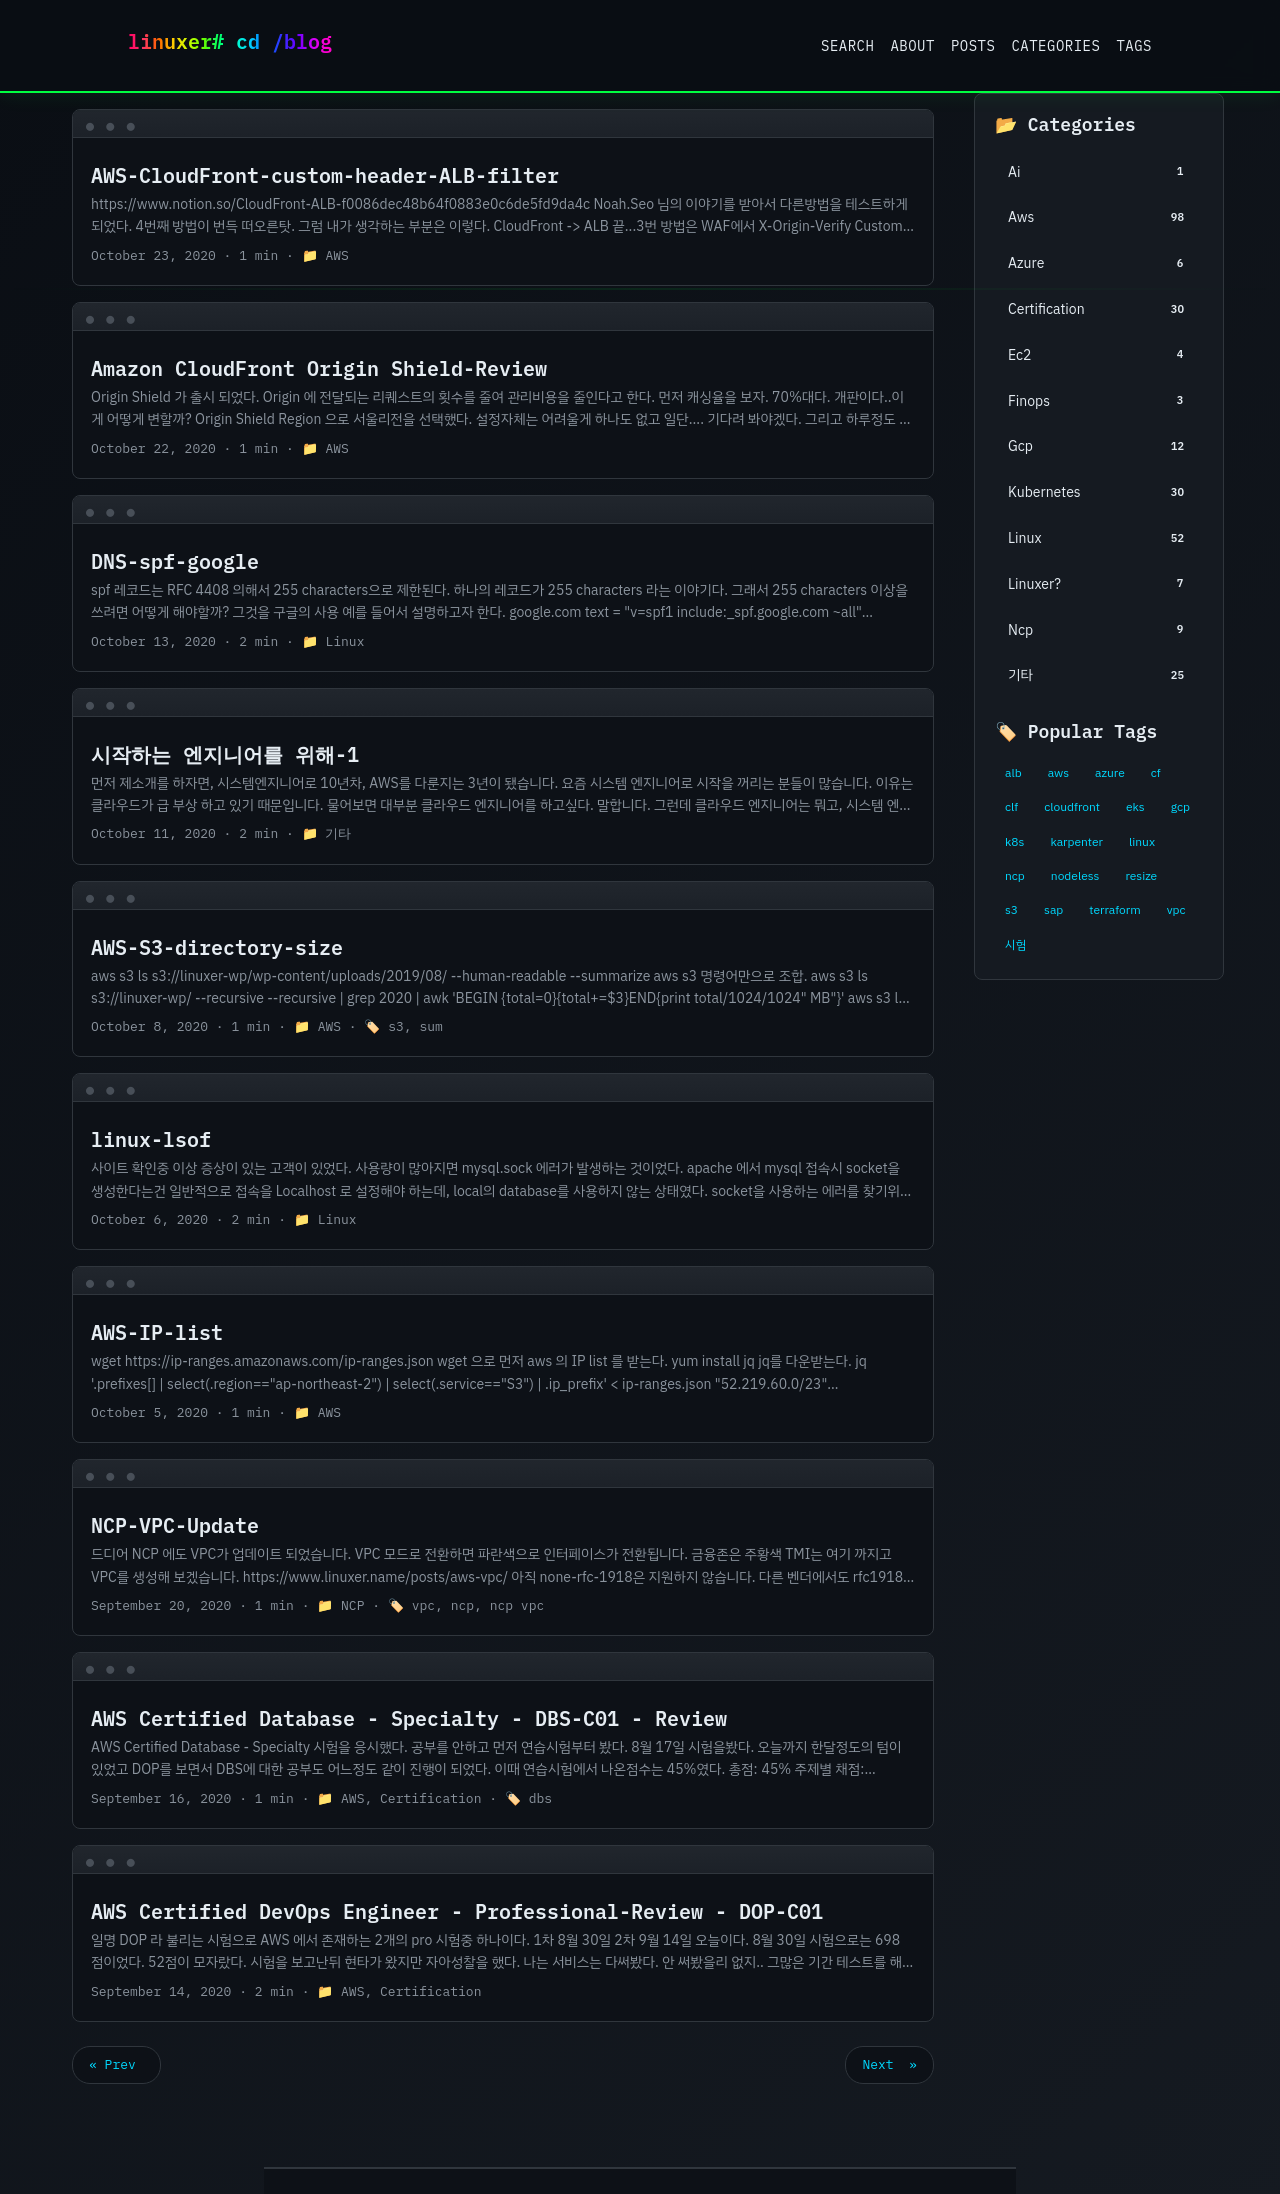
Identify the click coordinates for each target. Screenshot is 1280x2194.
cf (1156, 773)
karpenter (1076, 842)
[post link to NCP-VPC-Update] (503, 1547)
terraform (1114, 910)
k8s (1014, 842)
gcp (1180, 807)
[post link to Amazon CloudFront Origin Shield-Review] (503, 390)
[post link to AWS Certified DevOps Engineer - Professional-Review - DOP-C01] (503, 1933)
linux (1142, 842)
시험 (1015, 945)
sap (1053, 910)
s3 (1011, 910)
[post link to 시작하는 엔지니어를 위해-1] (503, 776)
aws (1058, 773)
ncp (1015, 876)
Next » (889, 2064)
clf (1011, 807)
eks (1135, 807)
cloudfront (1072, 807)
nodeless (1075, 876)
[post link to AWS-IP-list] (503, 1354)
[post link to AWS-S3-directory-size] (503, 969)
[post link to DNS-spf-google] (503, 583)
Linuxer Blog (238, 45)
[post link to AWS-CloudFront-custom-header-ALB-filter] (503, 197)
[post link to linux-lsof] (503, 1161)
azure (1110, 773)
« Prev (116, 2064)
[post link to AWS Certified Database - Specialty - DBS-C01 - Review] (503, 1740)
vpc (1176, 910)
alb (1013, 773)
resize (1141, 876)
